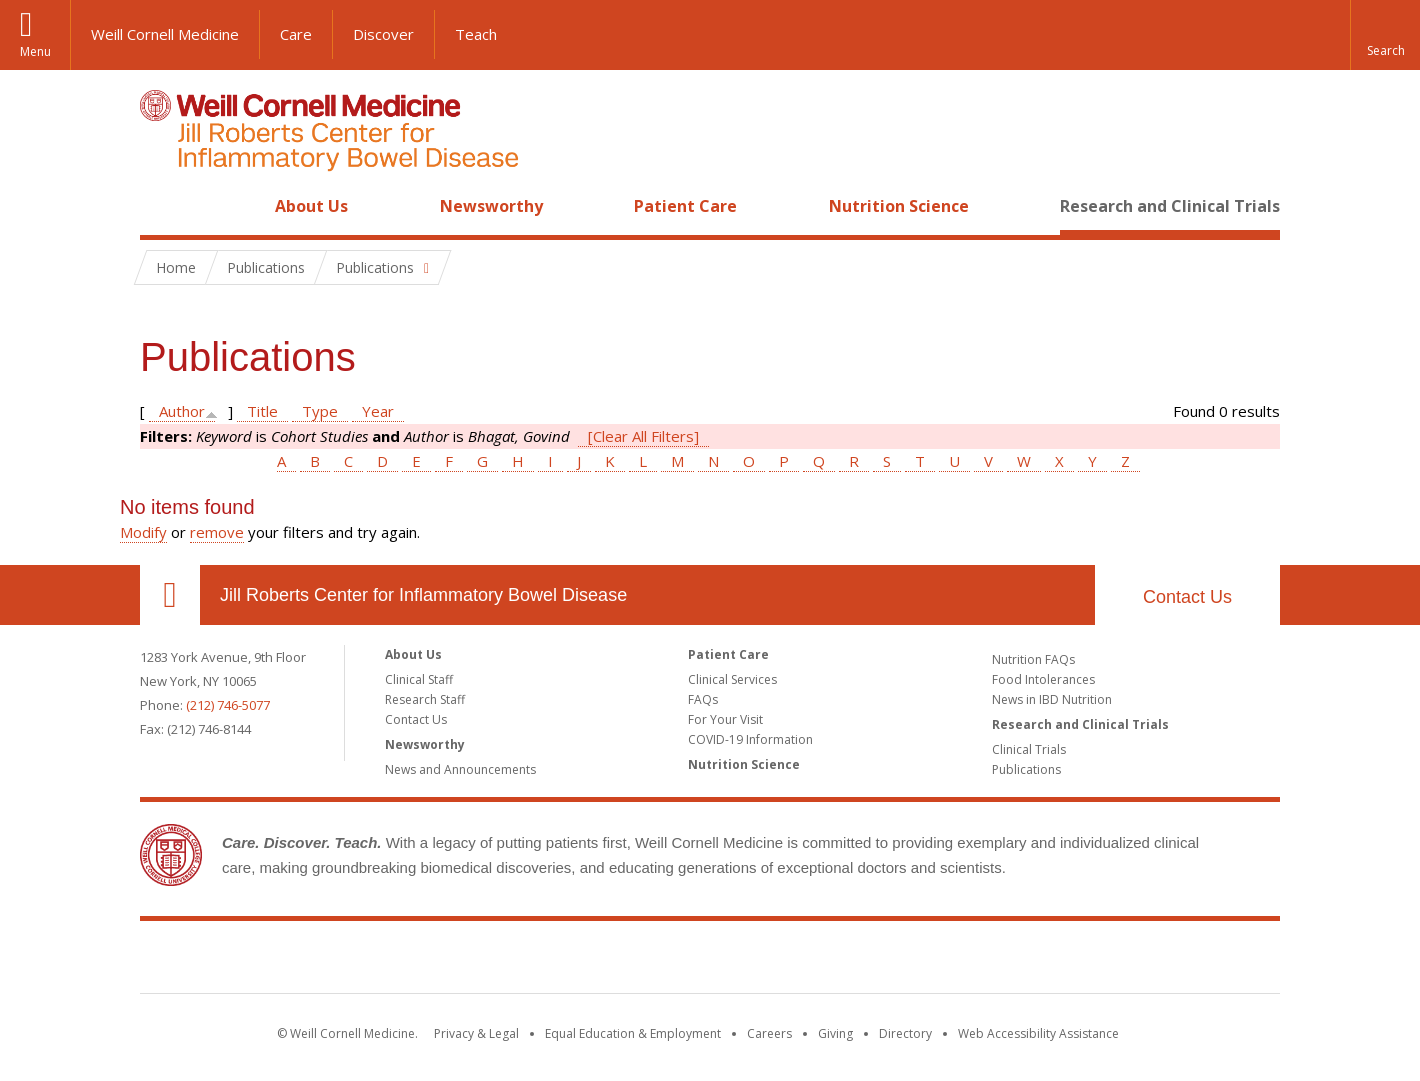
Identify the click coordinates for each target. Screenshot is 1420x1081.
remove (217, 532)
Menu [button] (35, 51)
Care (296, 34)
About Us (311, 206)
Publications (1026, 769)
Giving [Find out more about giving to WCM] (835, 1033)
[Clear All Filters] (643, 436)
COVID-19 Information (750, 739)
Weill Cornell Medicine (165, 34)
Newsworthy (491, 206)
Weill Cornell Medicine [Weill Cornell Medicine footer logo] (564, 961)
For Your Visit (725, 719)
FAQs (703, 699)
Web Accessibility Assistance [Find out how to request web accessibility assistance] (1038, 1033)
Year (378, 411)
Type (320, 411)
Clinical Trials (1029, 749)
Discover (383, 34)
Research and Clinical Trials (1170, 206)
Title (262, 411)
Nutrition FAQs (1033, 659)
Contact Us (1187, 597)
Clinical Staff (419, 679)
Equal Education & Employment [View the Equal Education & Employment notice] (633, 1033)
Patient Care (685, 206)
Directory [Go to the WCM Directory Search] (905, 1033)
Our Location (170, 595)
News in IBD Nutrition (1052, 699)
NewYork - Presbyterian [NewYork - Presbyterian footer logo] (877, 961)
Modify (143, 532)
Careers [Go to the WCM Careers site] (769, 1033)
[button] (1385, 35)
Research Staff (425, 699)
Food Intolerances (1043, 679)
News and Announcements (460, 769)
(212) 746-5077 (228, 705)
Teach (476, 34)
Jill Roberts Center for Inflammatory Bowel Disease (423, 595)
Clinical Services (732, 679)
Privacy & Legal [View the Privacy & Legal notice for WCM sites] (476, 1033)
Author (182, 411)
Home (162, 206)
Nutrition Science (899, 206)
